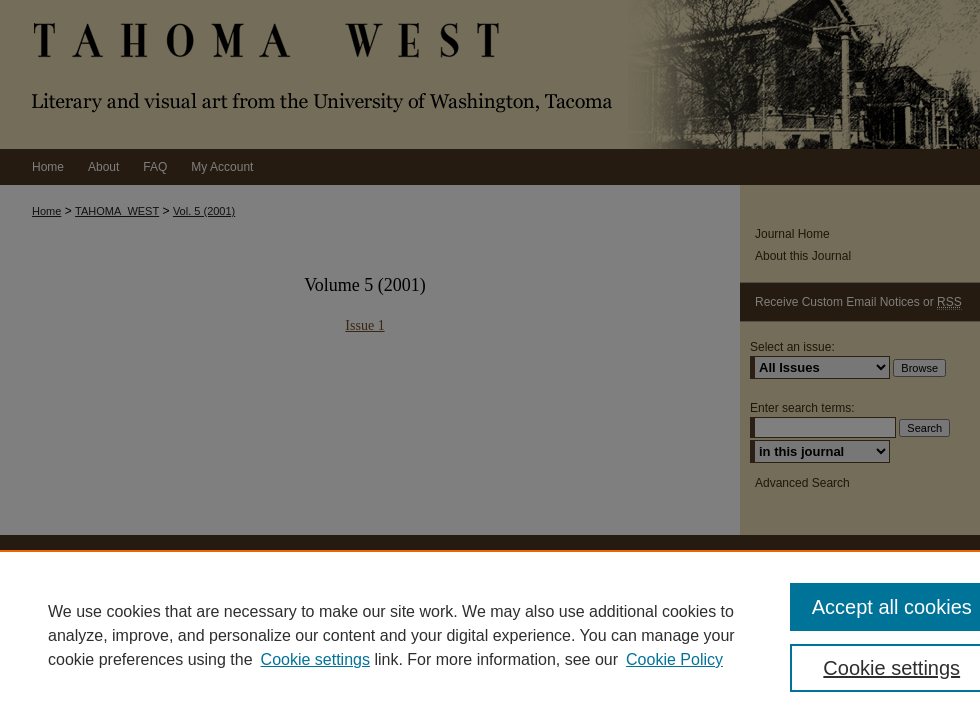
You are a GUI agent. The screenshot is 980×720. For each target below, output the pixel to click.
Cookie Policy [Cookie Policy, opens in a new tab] (674, 659)
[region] (490, 635)
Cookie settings (315, 659)
